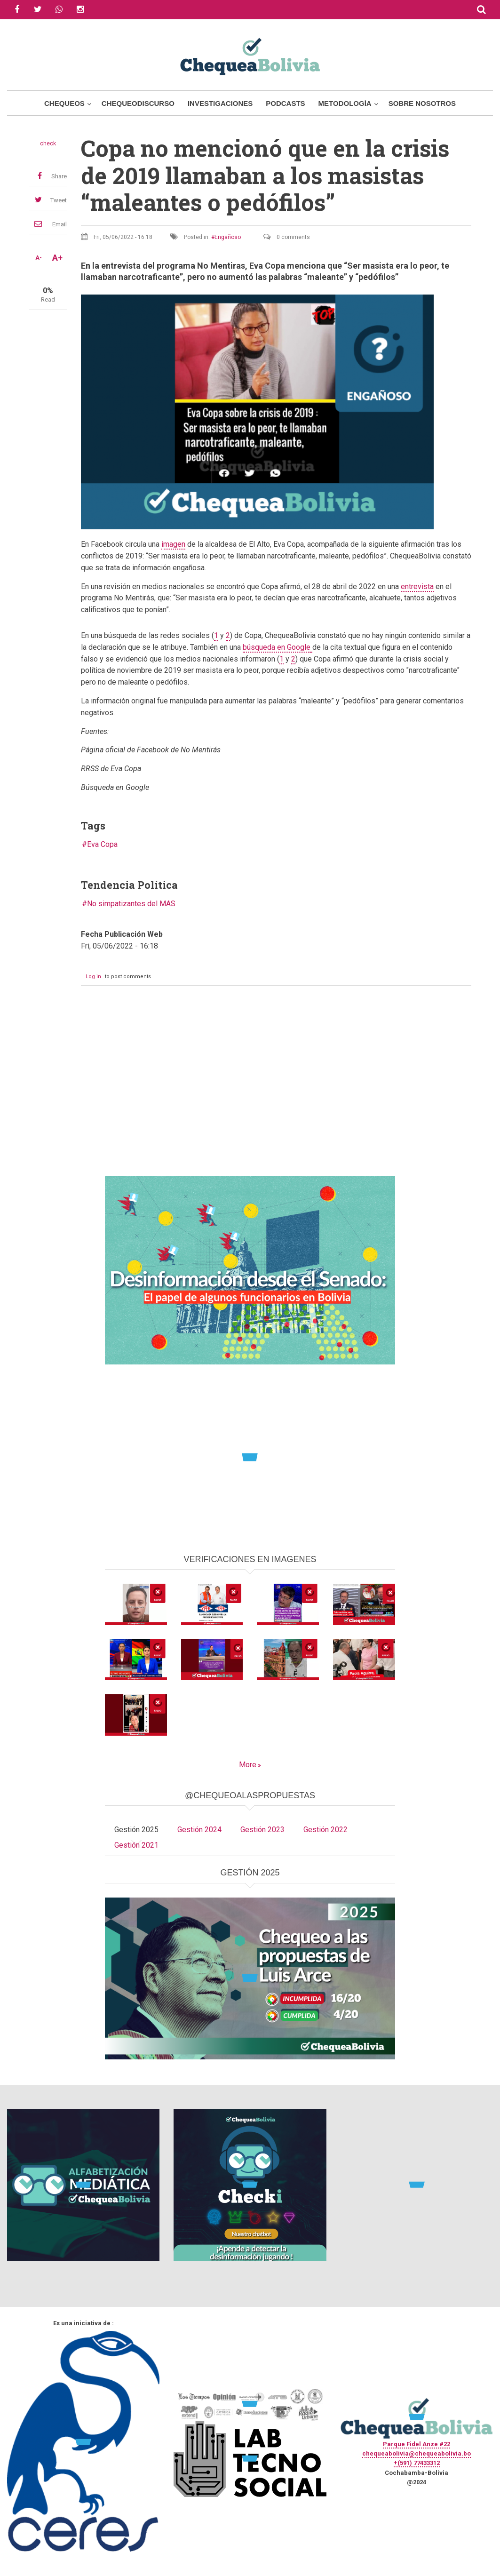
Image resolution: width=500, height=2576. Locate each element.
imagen (173, 544)
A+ (57, 258)
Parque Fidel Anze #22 (416, 2444)
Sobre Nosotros (422, 103)
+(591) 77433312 (417, 2462)
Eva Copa (102, 844)
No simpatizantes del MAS (131, 903)
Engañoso (227, 237)
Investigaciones (220, 103)
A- (38, 258)
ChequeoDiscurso (138, 103)
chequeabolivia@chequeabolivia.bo (416, 2453)
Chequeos (64, 103)
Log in (93, 976)
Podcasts (285, 103)
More (247, 1764)
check (48, 143)
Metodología (345, 103)
